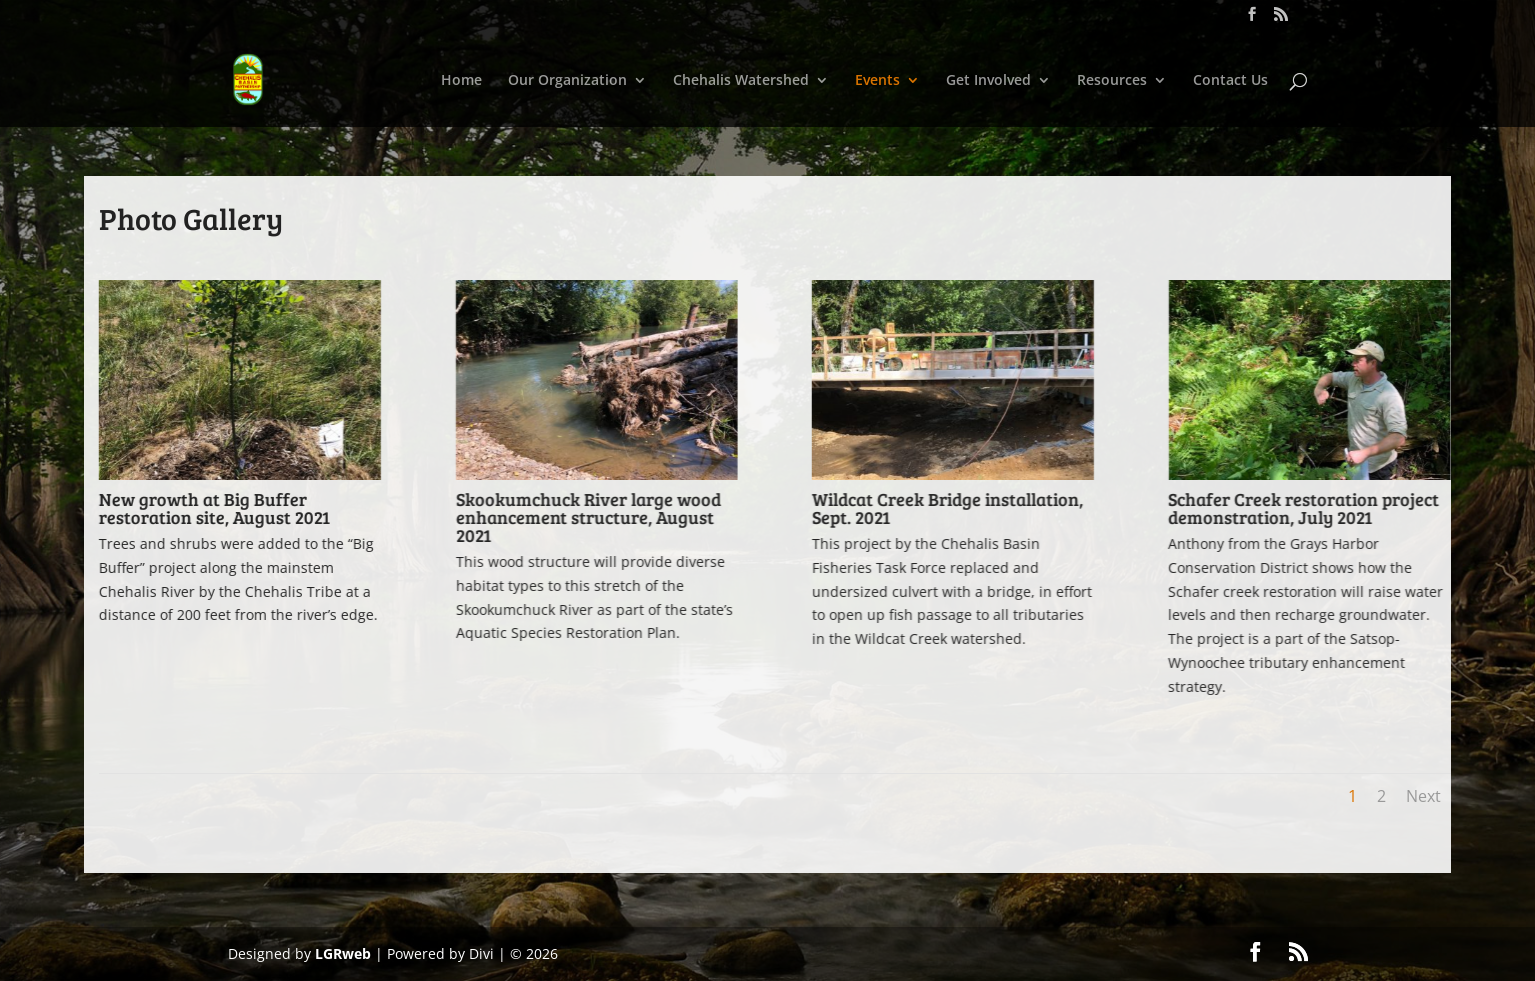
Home (461, 81)
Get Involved (988, 81)
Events (877, 81)
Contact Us (1230, 81)
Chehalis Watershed (741, 81)
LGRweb (343, 953)
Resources (1112, 81)
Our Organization (567, 81)
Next (1423, 796)
